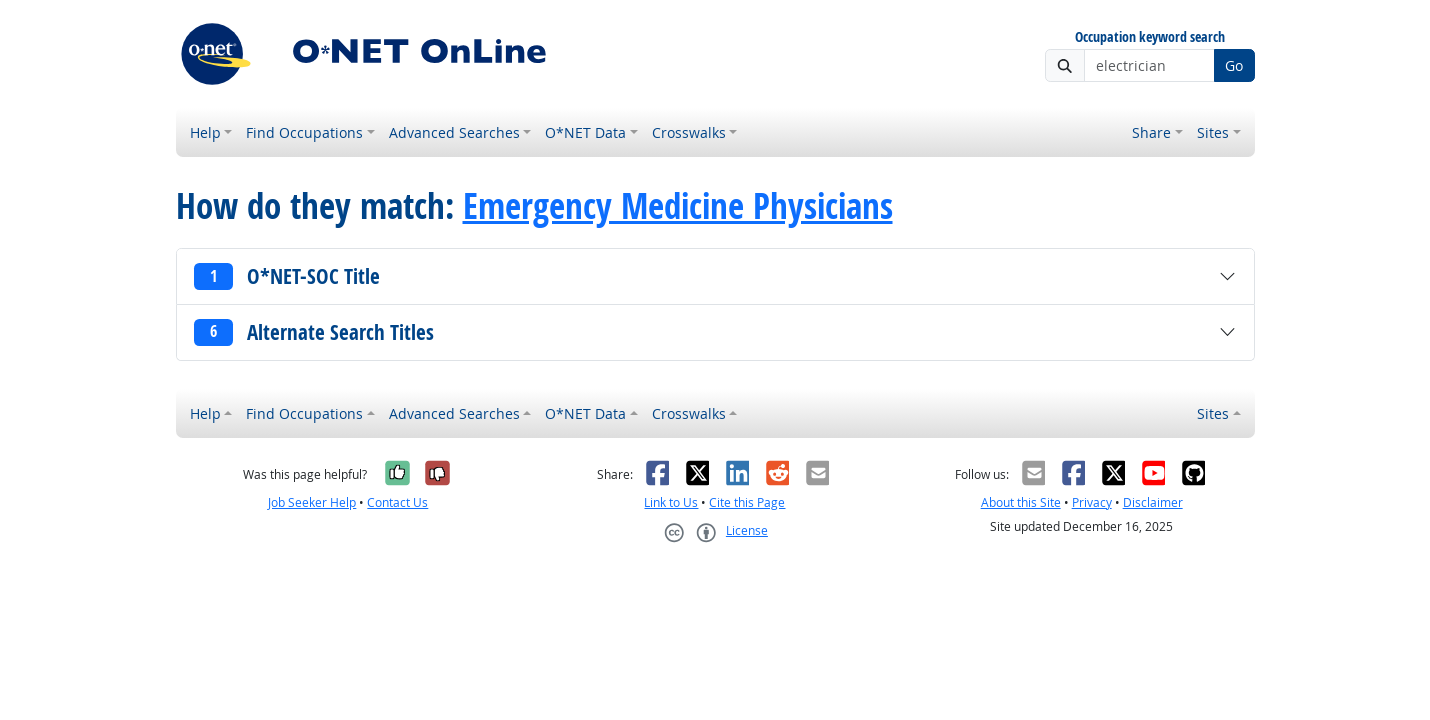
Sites (1213, 132)
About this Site (1021, 502)
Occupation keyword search (1150, 37)
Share (1151, 132)
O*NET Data (585, 132)
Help (205, 132)
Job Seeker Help (312, 502)
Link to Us (671, 502)
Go (1234, 65)
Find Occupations (304, 132)
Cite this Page (747, 502)
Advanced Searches (454, 132)
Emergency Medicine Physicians (678, 206)
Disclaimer (1153, 502)
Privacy (1092, 502)
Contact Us (397, 502)
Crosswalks (689, 132)
